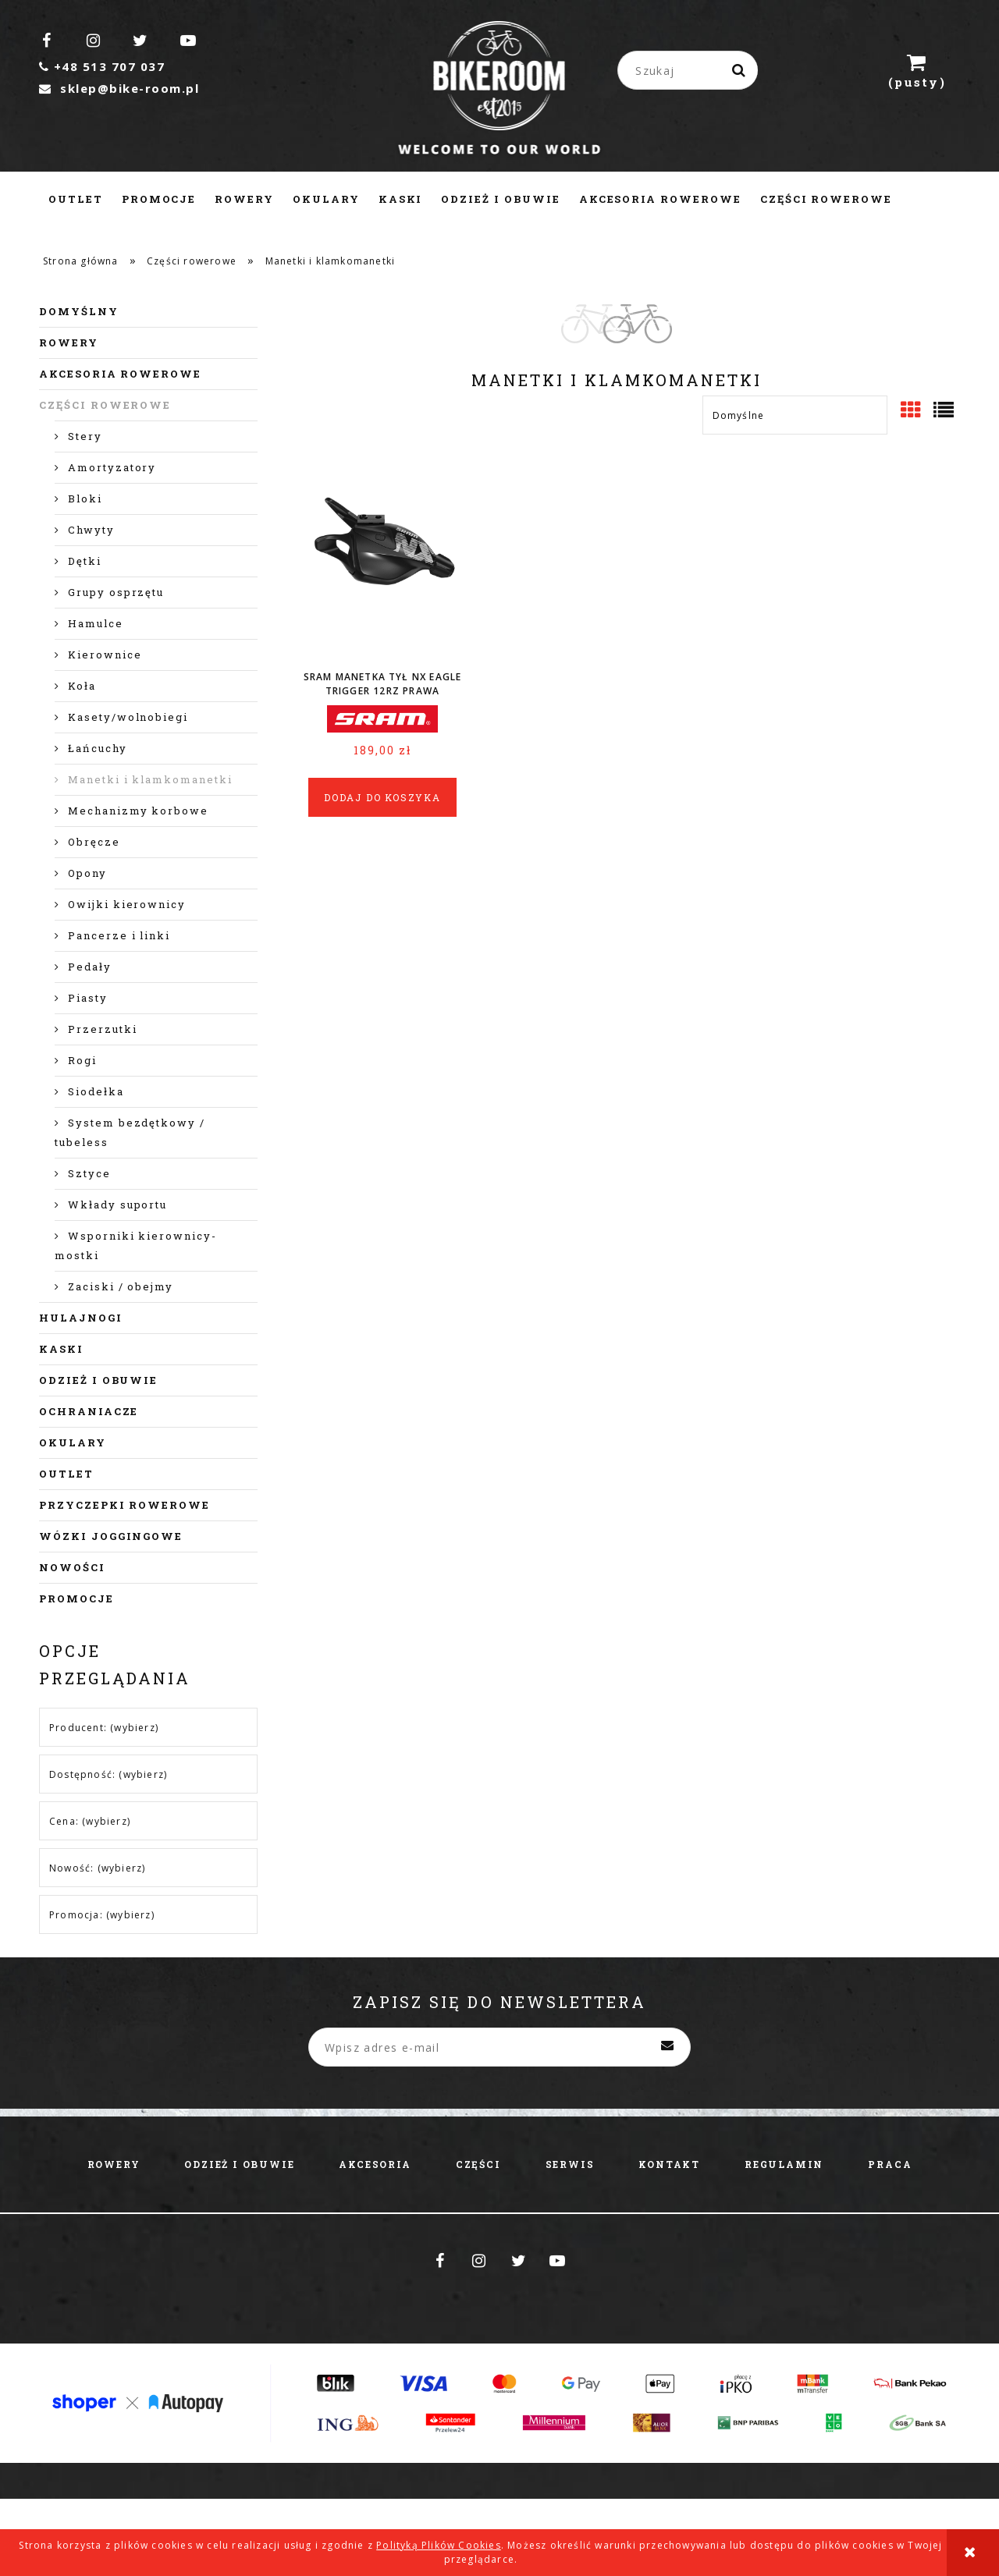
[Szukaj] (740, 70)
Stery (85, 436)
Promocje (76, 1598)
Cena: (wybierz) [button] (89, 1821)
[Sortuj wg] (794, 415)
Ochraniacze (88, 1411)
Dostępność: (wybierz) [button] (108, 1774)
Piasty (88, 998)
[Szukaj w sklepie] (691, 70)
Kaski (61, 1349)
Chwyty (91, 530)
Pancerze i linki (119, 935)
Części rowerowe (105, 405)
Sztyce (89, 1173)
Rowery (68, 342)
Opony (87, 873)
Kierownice (105, 655)
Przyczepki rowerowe (124, 1505)
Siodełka (96, 1091)
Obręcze (94, 842)
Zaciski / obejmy (120, 1286)
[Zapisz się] (667, 2047)
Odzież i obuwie (98, 1380)
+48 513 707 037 (102, 66)
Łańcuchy (97, 748)
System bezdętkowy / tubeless (130, 1132)
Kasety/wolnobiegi (128, 717)
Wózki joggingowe (111, 1536)
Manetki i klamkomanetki (150, 779)
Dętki (84, 561)
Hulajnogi (81, 1318)
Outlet (66, 1474)
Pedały (90, 967)
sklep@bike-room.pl (119, 88)
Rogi (82, 1060)
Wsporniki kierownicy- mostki (136, 1245)
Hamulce (95, 623)
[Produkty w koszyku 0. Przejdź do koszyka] (917, 70)
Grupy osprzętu (116, 592)
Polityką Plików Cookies (438, 2545)
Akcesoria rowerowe (120, 374)
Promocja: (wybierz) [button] (102, 1914)
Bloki (85, 498)
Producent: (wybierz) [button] (103, 1727)
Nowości (72, 1567)
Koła (82, 686)
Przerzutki (102, 1029)
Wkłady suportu (117, 1205)
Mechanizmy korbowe (138, 811)
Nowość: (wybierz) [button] (97, 1868)
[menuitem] (75, 199)
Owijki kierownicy (127, 904)
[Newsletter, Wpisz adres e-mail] (499, 2047)
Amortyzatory (112, 467)
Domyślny (79, 311)
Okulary (72, 1442)
